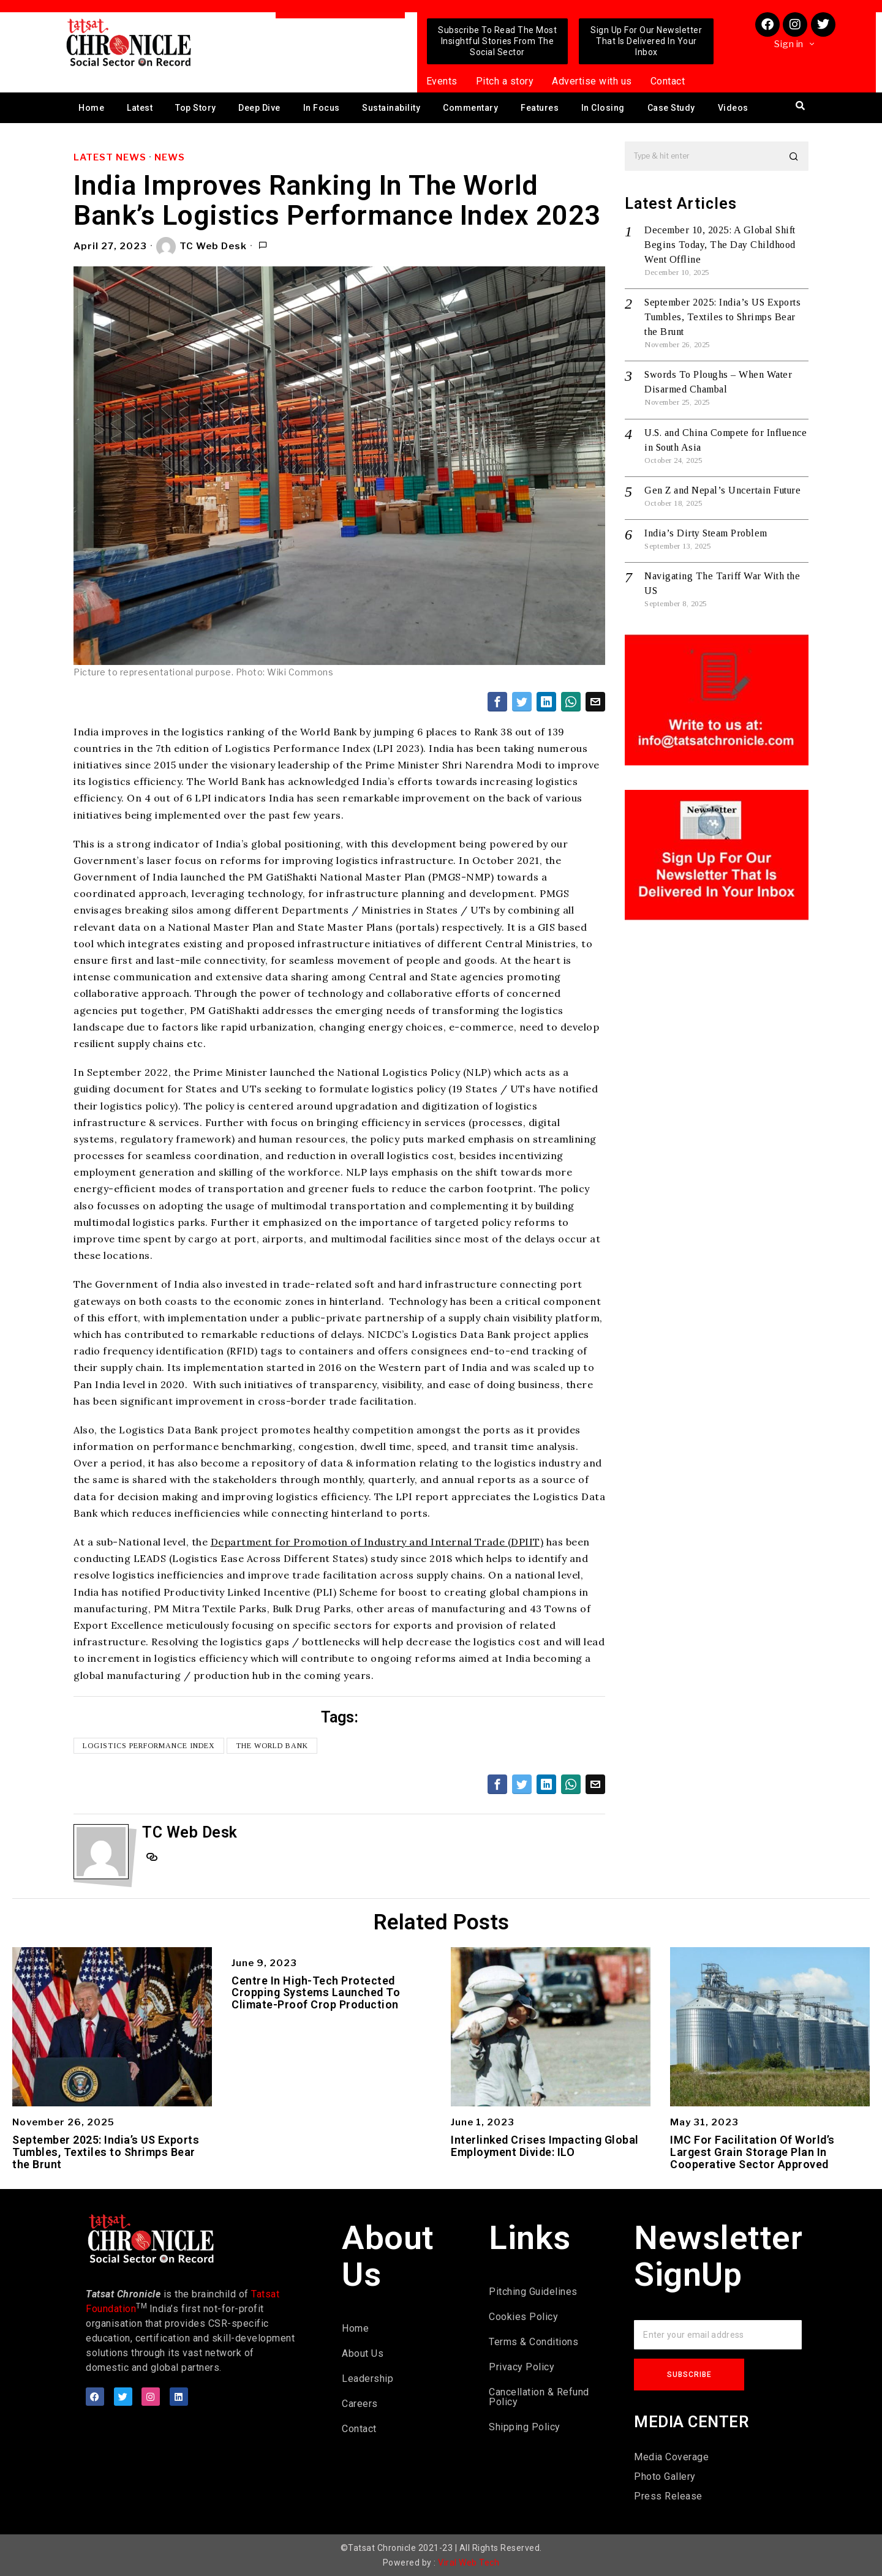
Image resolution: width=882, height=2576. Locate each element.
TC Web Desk (201, 247)
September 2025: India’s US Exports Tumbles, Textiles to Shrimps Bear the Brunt (722, 317)
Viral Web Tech (468, 2562)
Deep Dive (259, 108)
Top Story (195, 108)
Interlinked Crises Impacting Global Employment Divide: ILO (545, 2146)
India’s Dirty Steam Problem (705, 533)
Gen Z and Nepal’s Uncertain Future (722, 490)
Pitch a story (505, 81)
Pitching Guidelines (533, 2291)
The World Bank (272, 1745)
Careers (360, 2403)
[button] (794, 156)
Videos (733, 108)
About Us (362, 2353)
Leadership (367, 2378)
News (169, 157)
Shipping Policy (524, 2427)
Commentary (470, 108)
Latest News (110, 157)
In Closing (603, 108)
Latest (140, 108)
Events (442, 81)
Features (540, 108)
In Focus (321, 108)
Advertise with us (592, 81)
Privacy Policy (521, 2367)
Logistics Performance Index (149, 1745)
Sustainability (391, 108)
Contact (667, 81)
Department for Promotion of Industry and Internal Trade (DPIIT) (377, 1542)
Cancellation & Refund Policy (539, 2397)
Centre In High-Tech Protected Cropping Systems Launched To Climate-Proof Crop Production (316, 1993)
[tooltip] (497, 702)
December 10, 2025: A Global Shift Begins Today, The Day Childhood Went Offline (720, 245)
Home (91, 108)
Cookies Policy (523, 2317)
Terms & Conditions (533, 2342)
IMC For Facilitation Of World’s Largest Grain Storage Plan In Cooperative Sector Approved (752, 2152)
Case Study (671, 108)
